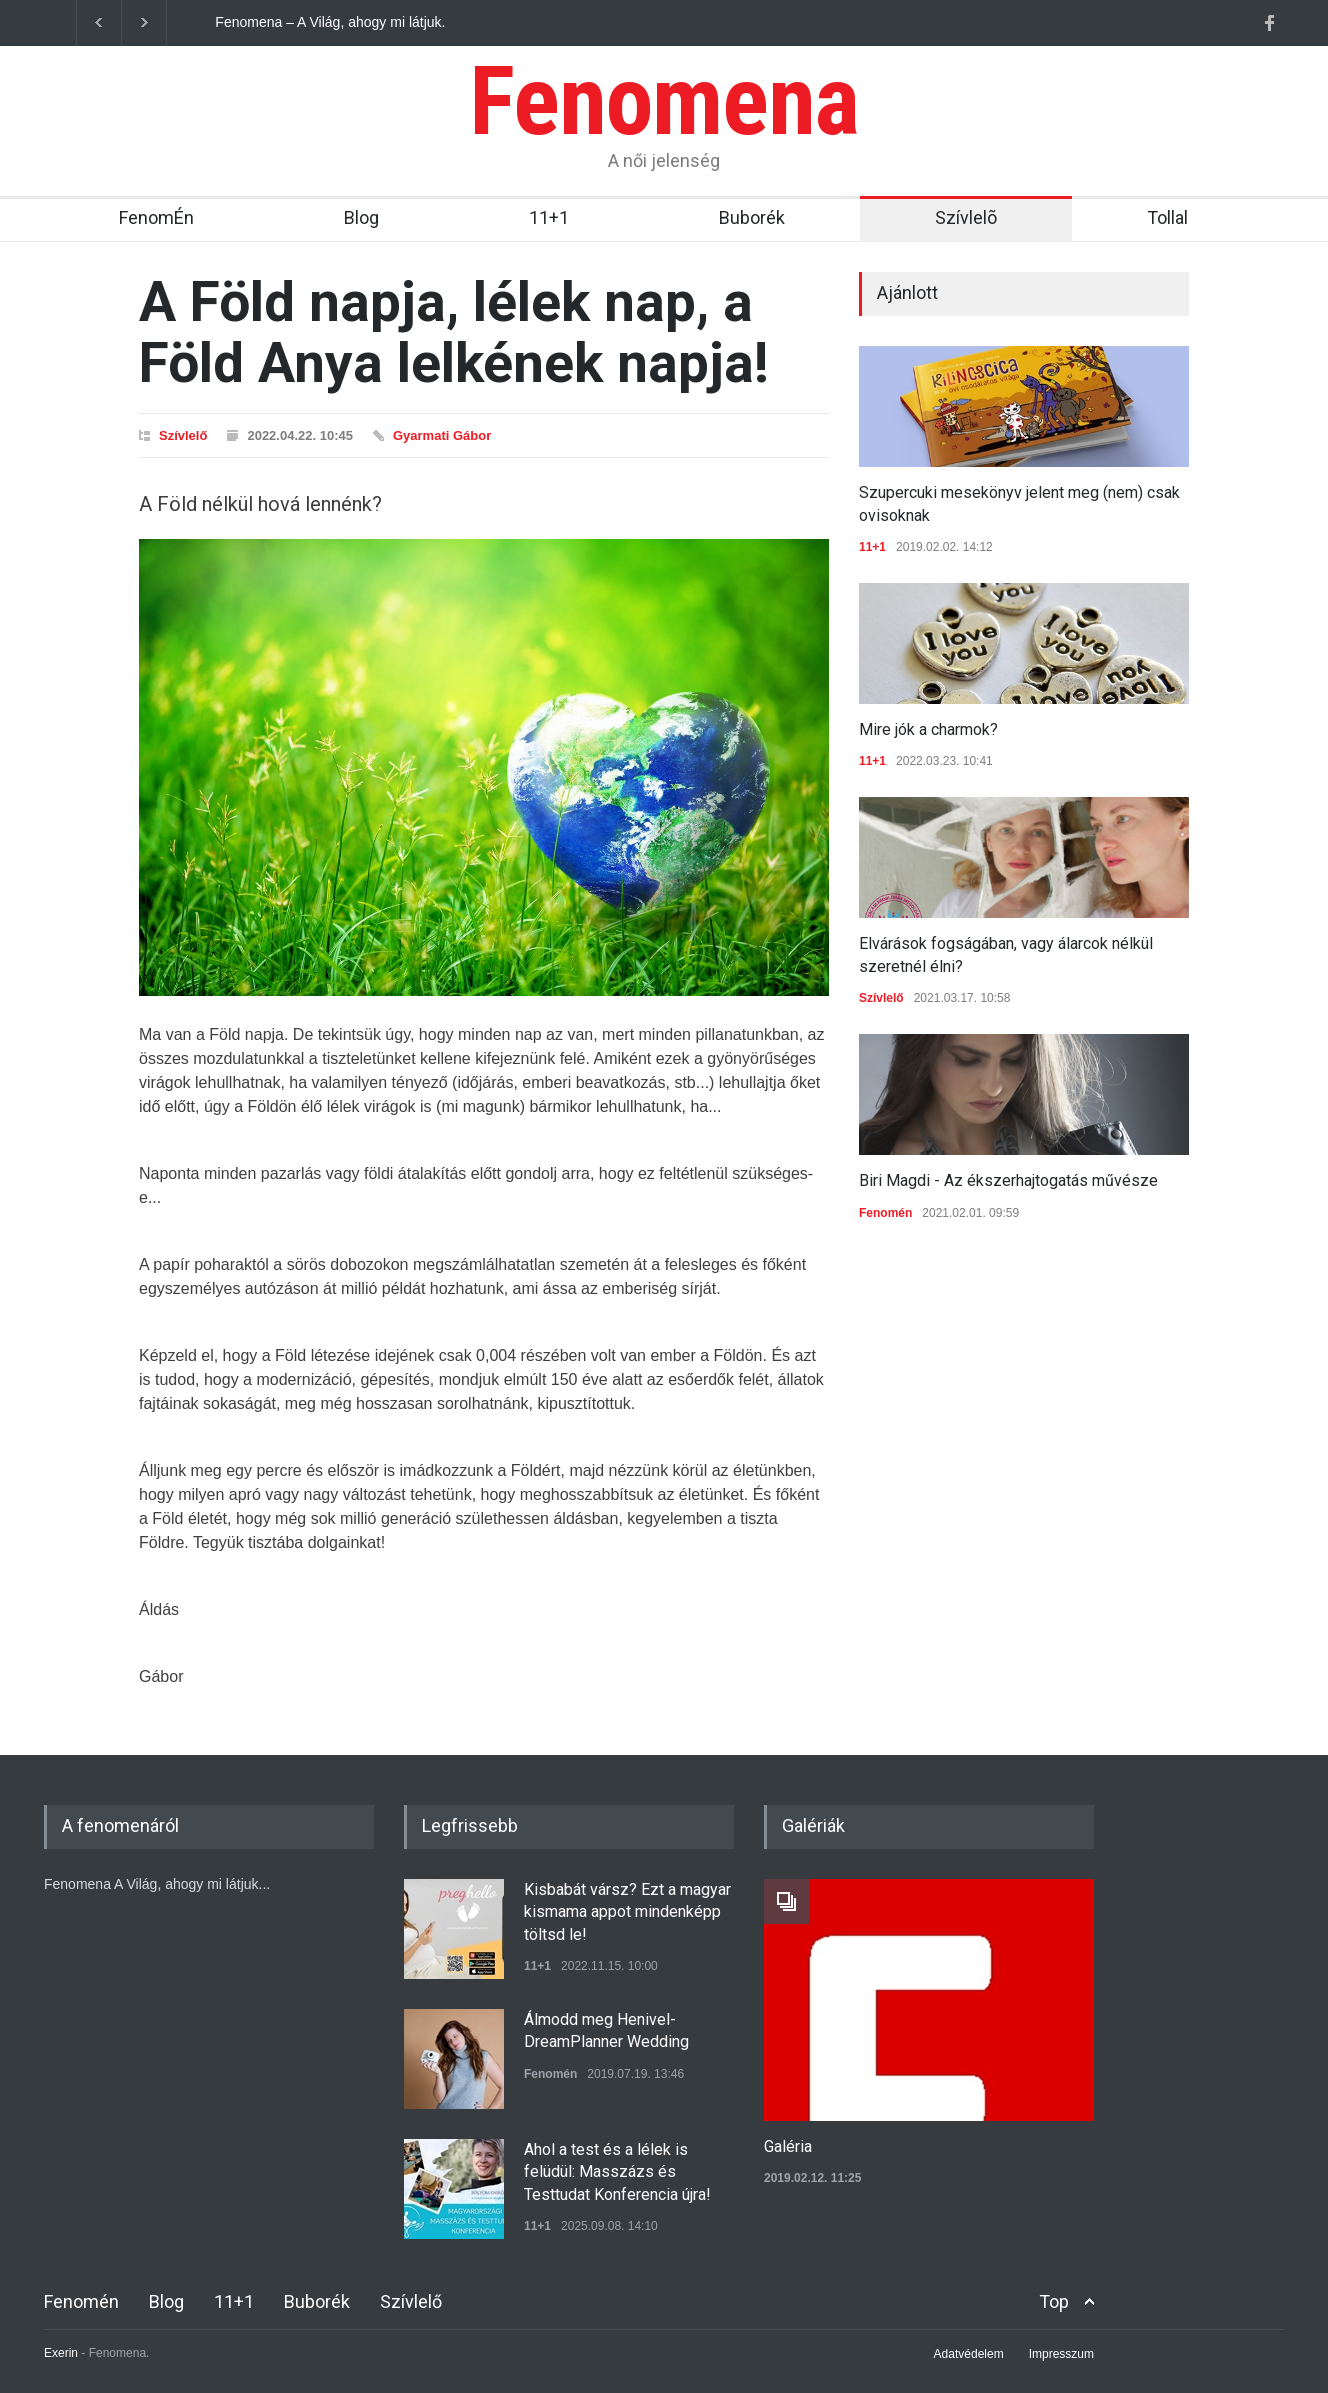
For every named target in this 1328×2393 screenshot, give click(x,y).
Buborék (752, 217)
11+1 (549, 217)
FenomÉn (156, 217)
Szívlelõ (966, 217)
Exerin (61, 2353)
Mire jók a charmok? (928, 729)
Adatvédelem (969, 2354)
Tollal (1167, 217)
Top (1054, 2301)
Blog (361, 217)
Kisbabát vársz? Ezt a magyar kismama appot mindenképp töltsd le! (627, 1912)
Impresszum (1061, 2354)
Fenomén (885, 1213)
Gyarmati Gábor (442, 435)
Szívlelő (183, 435)
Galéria (788, 2146)
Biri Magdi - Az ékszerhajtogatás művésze (1008, 1180)
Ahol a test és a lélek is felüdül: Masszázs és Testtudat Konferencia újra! (617, 2172)
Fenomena (664, 101)
